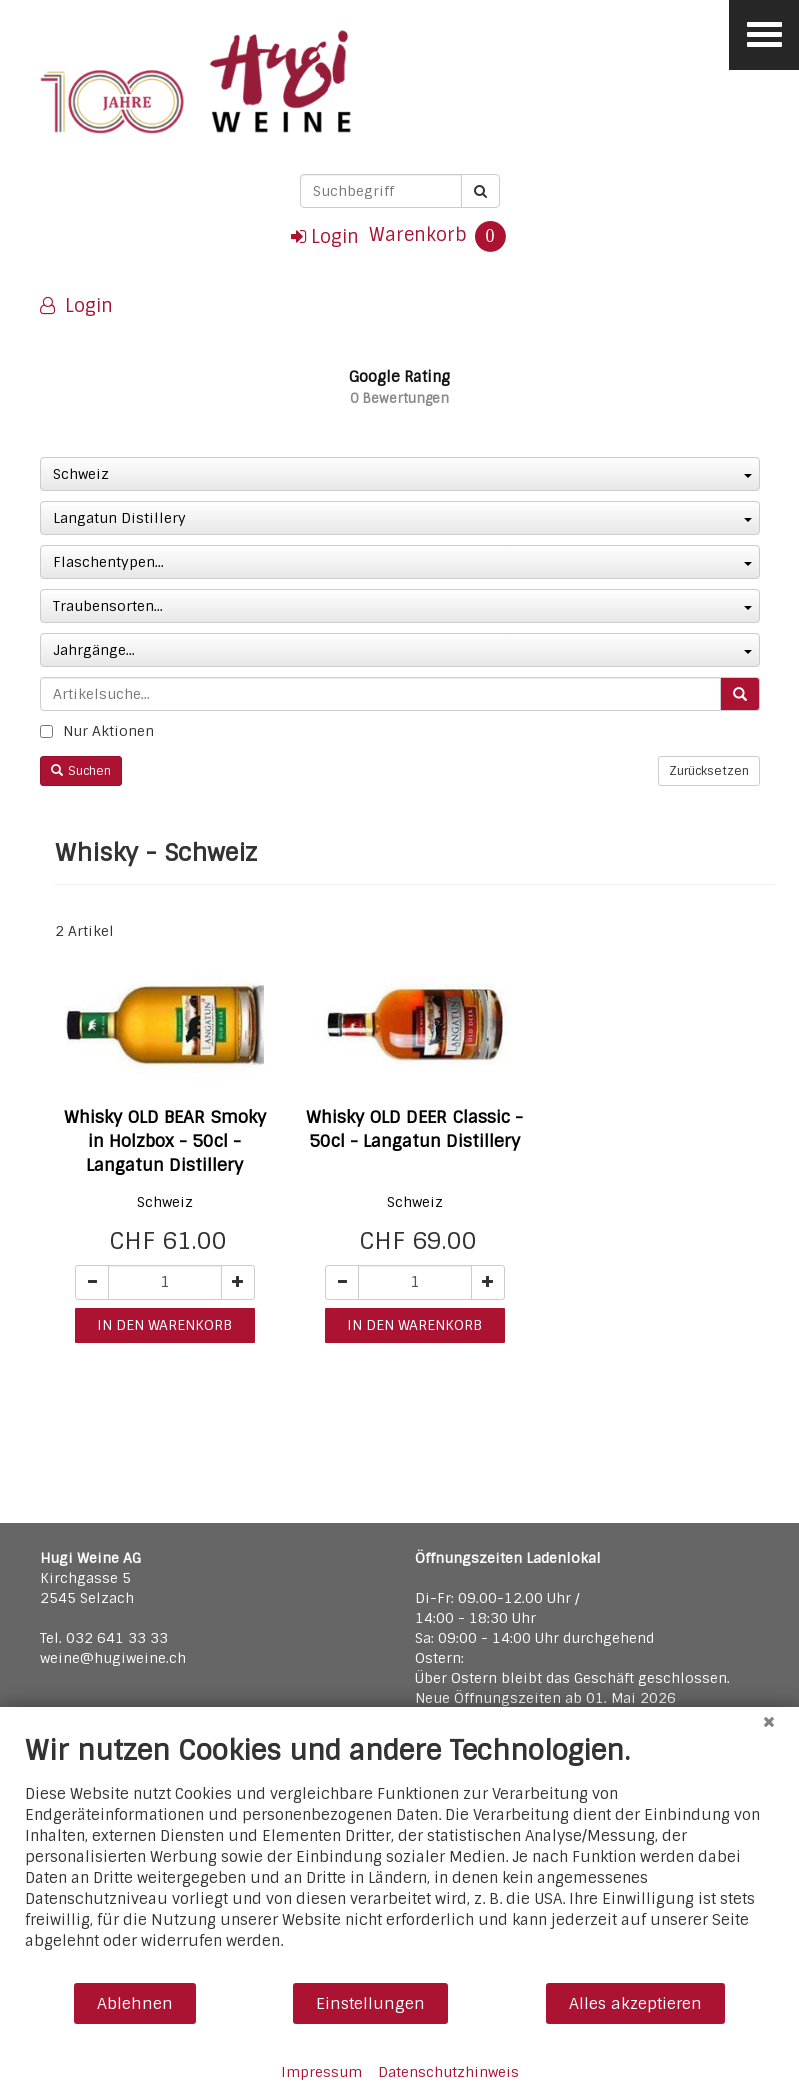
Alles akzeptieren (635, 2003)
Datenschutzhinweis (448, 2072)
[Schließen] (769, 1722)
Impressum (321, 2072)
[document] (399, 1857)
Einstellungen (370, 2003)
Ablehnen (135, 2003)
